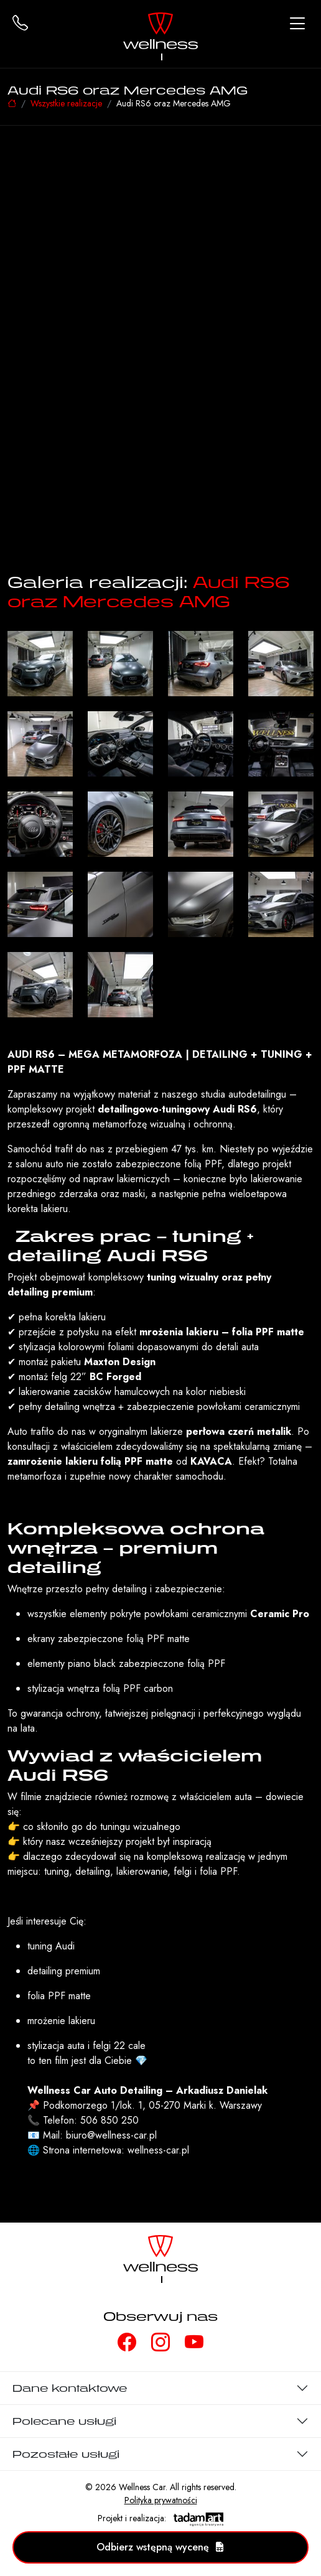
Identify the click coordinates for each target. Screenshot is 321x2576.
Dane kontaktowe (69, 2388)
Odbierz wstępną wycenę (160, 2547)
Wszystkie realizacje (66, 103)
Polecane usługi (64, 2421)
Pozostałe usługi (65, 2454)
